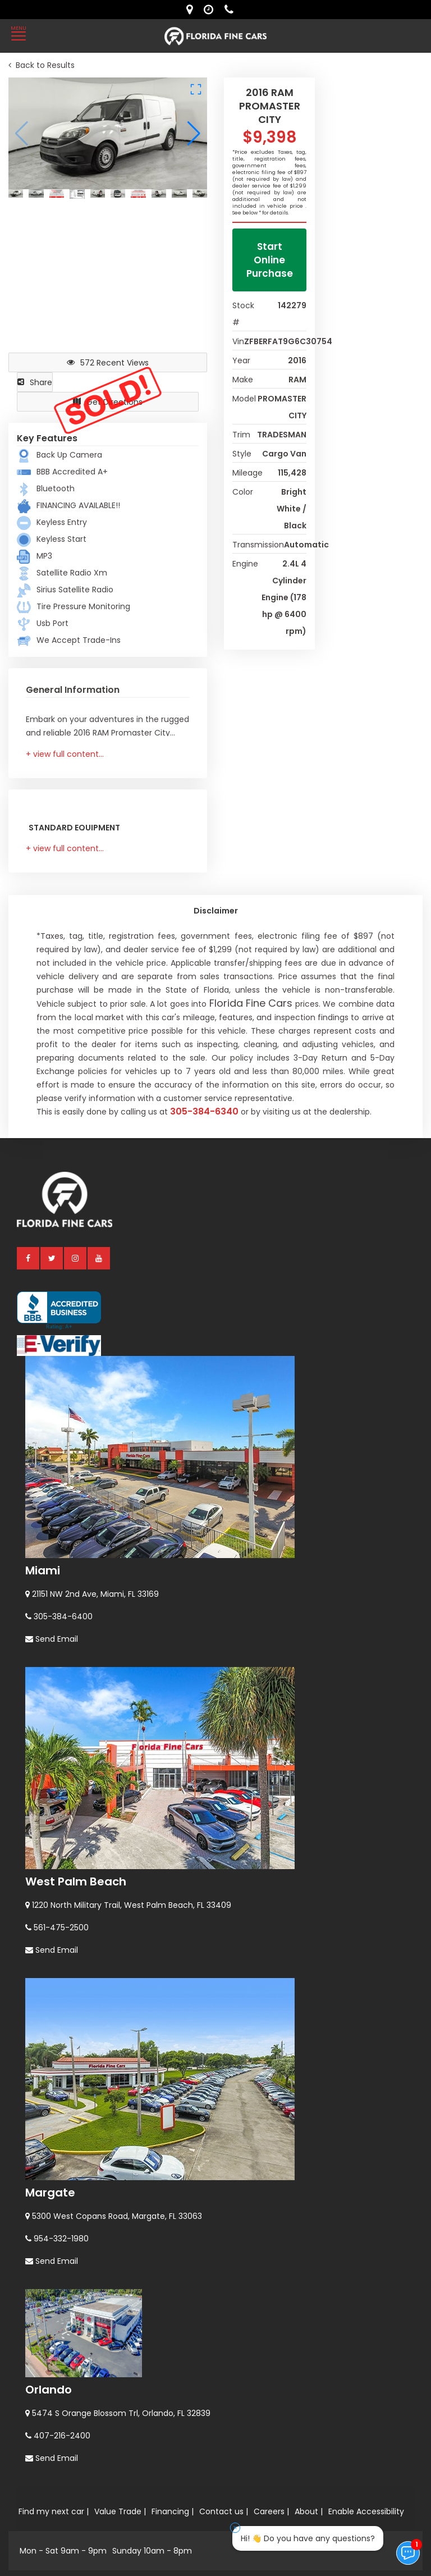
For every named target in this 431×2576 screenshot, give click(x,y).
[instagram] (76, 1258)
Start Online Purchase (269, 260)
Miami (42, 1570)
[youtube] (99, 1258)
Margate (50, 2192)
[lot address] (192, 9)
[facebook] (28, 1258)
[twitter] (52, 1258)
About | (309, 2511)
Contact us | (223, 2511)
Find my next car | (54, 2511)
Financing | (173, 2511)
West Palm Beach (75, 1881)
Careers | (271, 2511)
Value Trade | (120, 2511)
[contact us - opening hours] (211, 9)
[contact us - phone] (231, 9)
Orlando (48, 2389)
